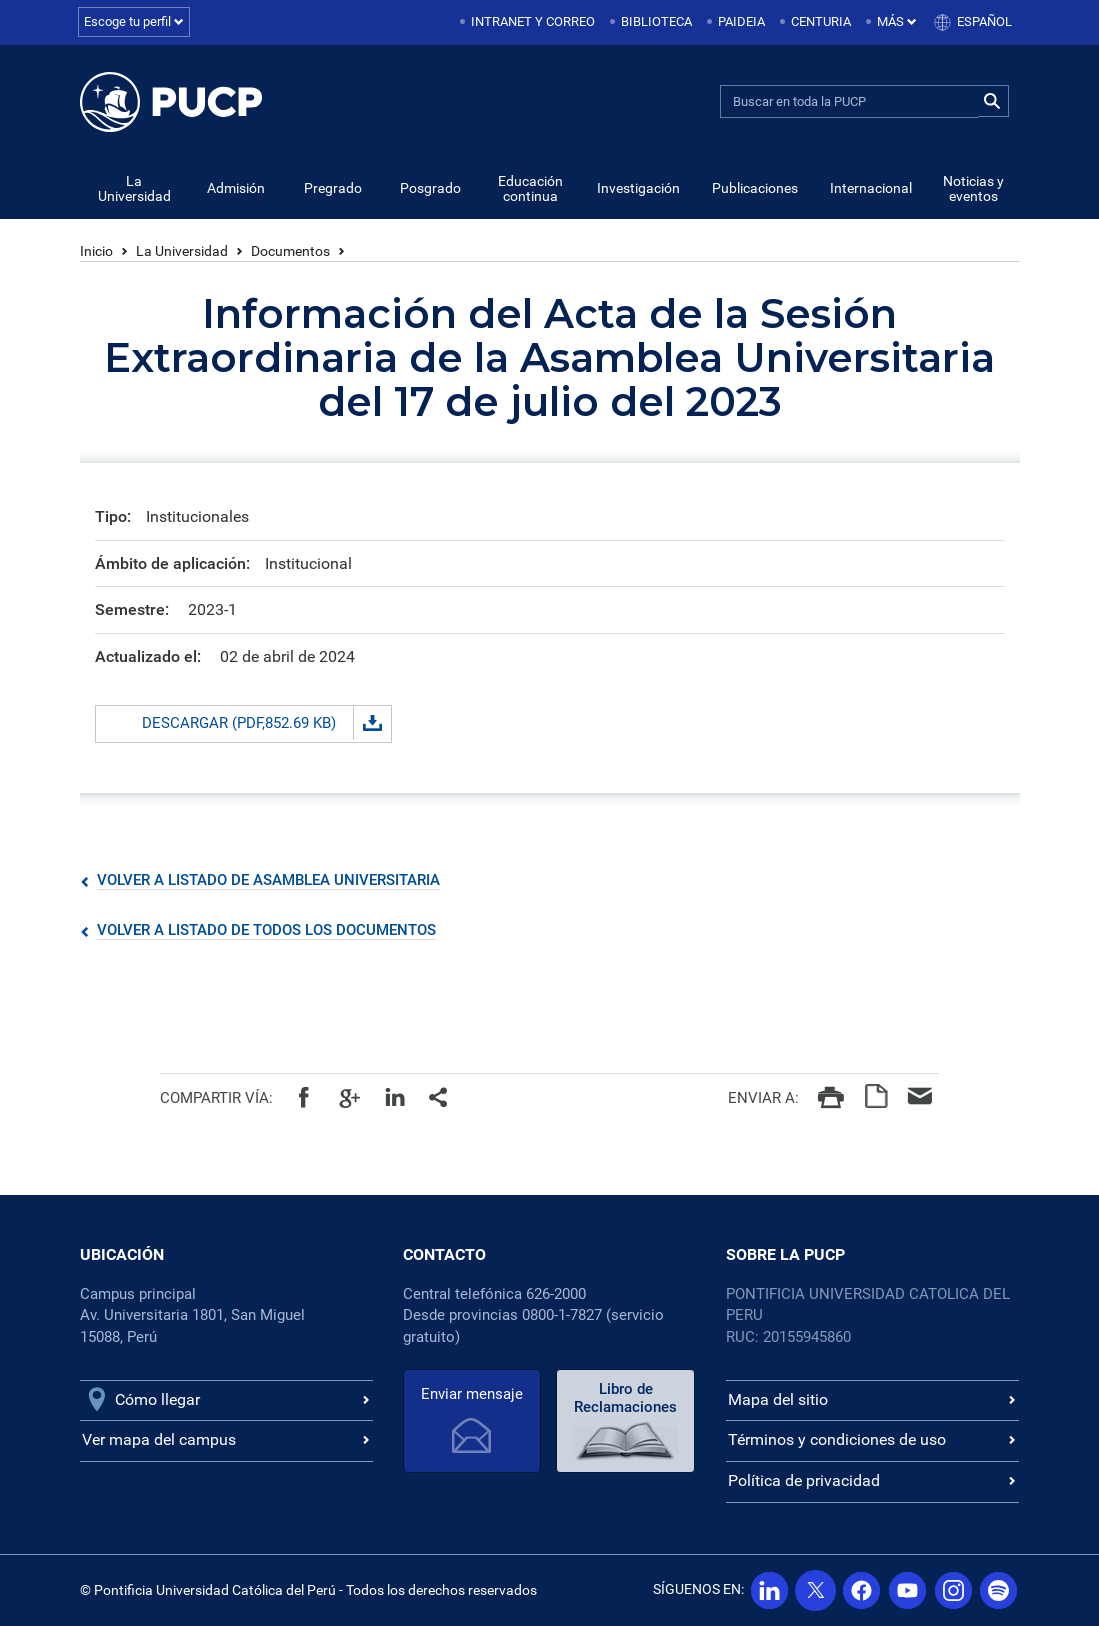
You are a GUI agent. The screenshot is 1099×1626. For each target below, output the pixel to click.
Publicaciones (755, 189)
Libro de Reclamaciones (619, 1398)
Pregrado (333, 189)
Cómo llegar (157, 1399)
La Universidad (134, 189)
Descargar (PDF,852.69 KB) (266, 724)
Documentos (290, 252)
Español (984, 21)
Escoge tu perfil (134, 21)
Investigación (638, 189)
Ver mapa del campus (159, 1440)
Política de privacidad (804, 1481)
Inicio (96, 252)
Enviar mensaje (470, 1394)
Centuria (821, 21)
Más (897, 21)
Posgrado (430, 189)
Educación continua (530, 189)
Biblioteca (656, 21)
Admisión (236, 189)
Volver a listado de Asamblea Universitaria (268, 881)
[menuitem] (529, 22)
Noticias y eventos (973, 189)
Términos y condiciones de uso (837, 1440)
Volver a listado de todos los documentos (266, 931)
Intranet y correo (533, 21)
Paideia (741, 21)
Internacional (871, 189)
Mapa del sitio (778, 1399)
